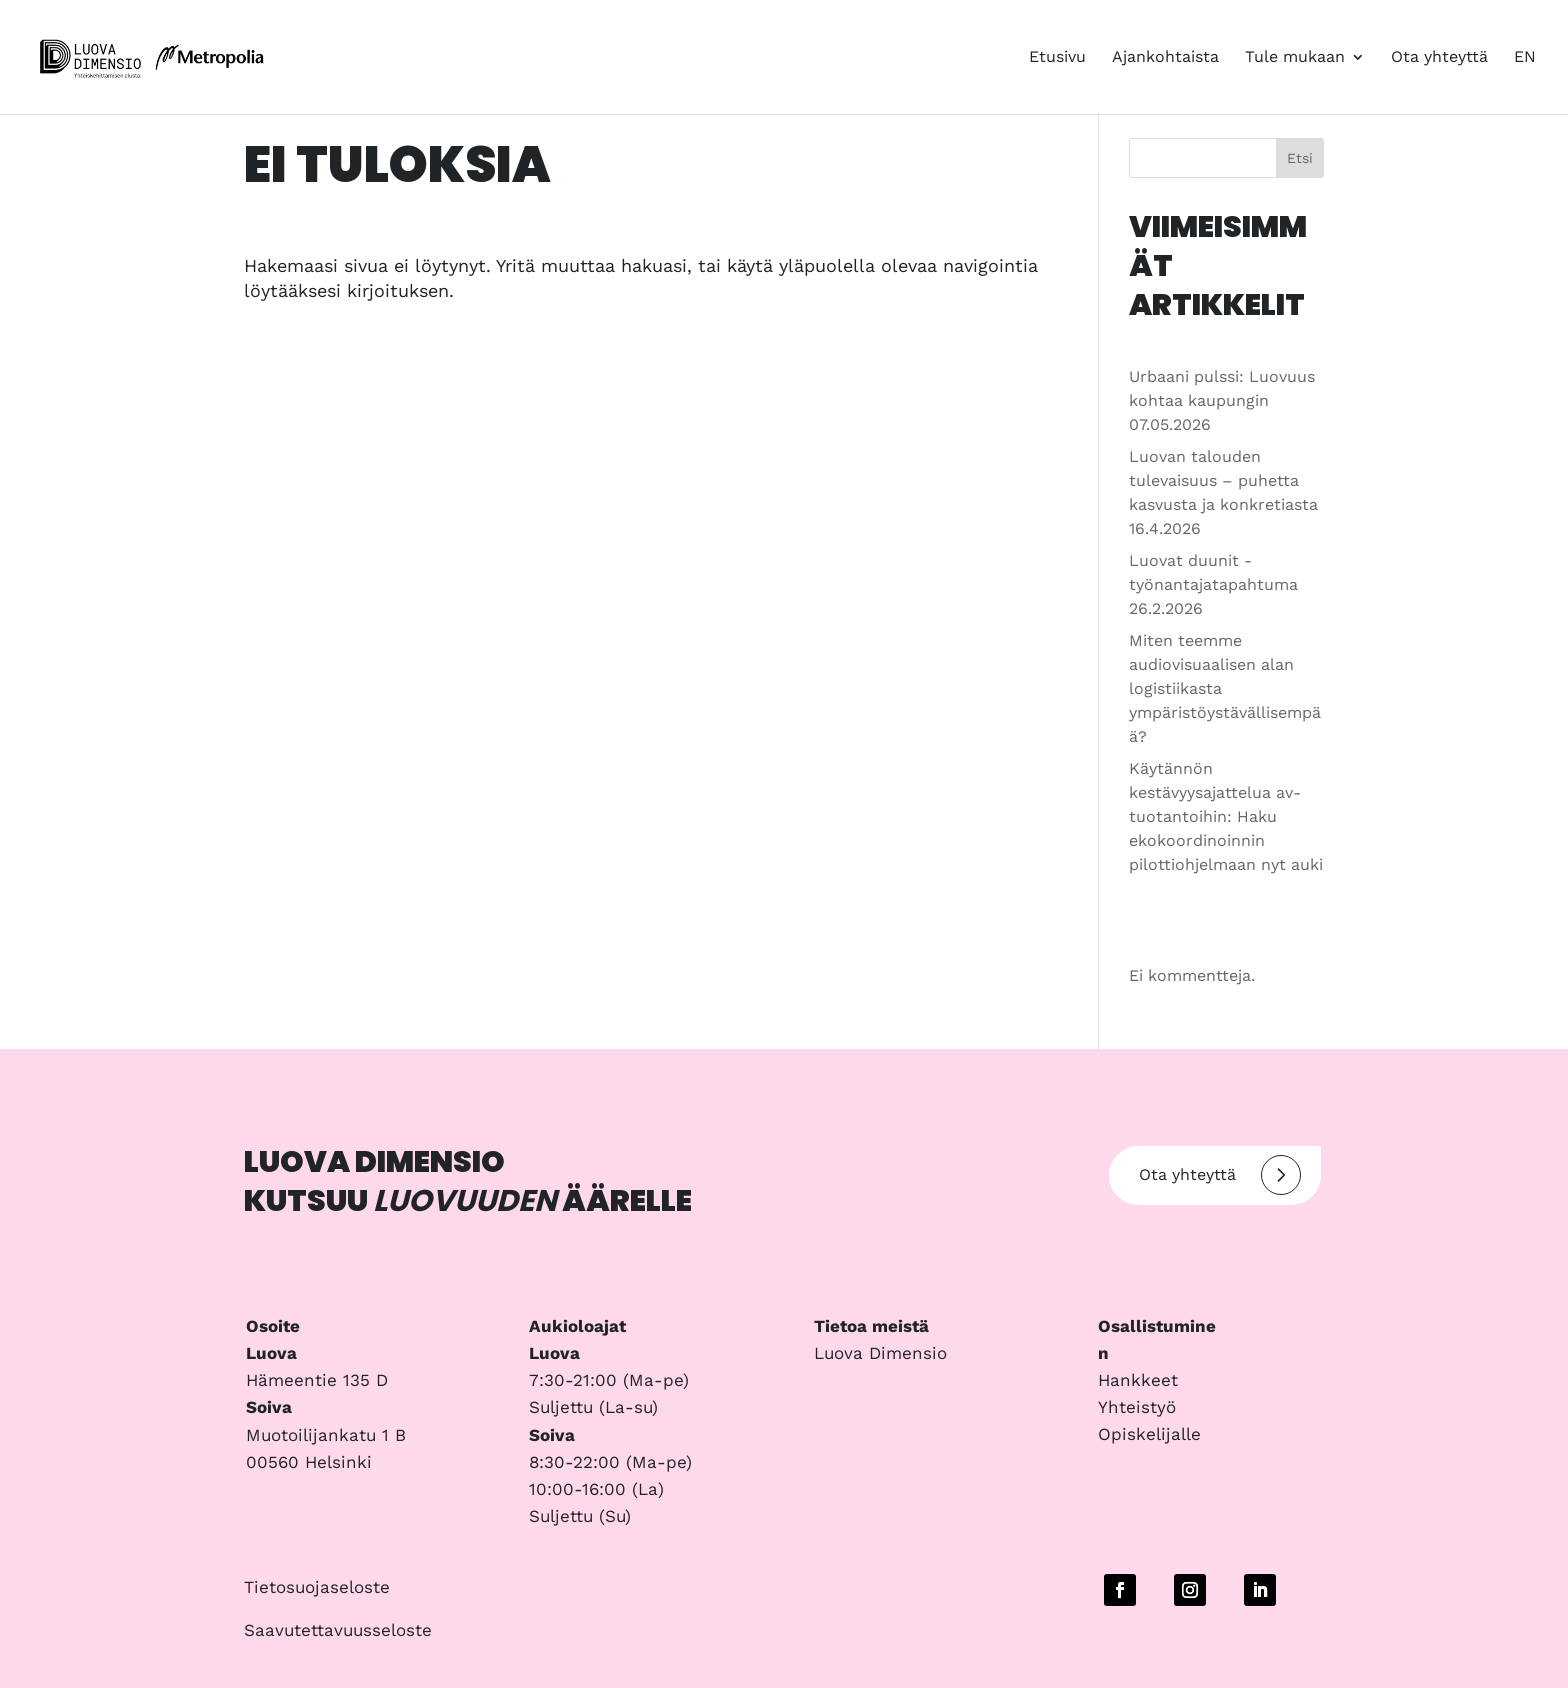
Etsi (1300, 158)
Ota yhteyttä (1439, 58)
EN (1525, 58)
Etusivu (1057, 58)
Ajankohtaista (1165, 58)
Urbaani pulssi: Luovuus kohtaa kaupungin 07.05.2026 (1222, 400)
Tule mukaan (1295, 58)
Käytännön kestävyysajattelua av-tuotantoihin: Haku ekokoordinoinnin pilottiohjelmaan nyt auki (1226, 816)
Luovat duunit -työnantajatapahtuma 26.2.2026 (1213, 584)
